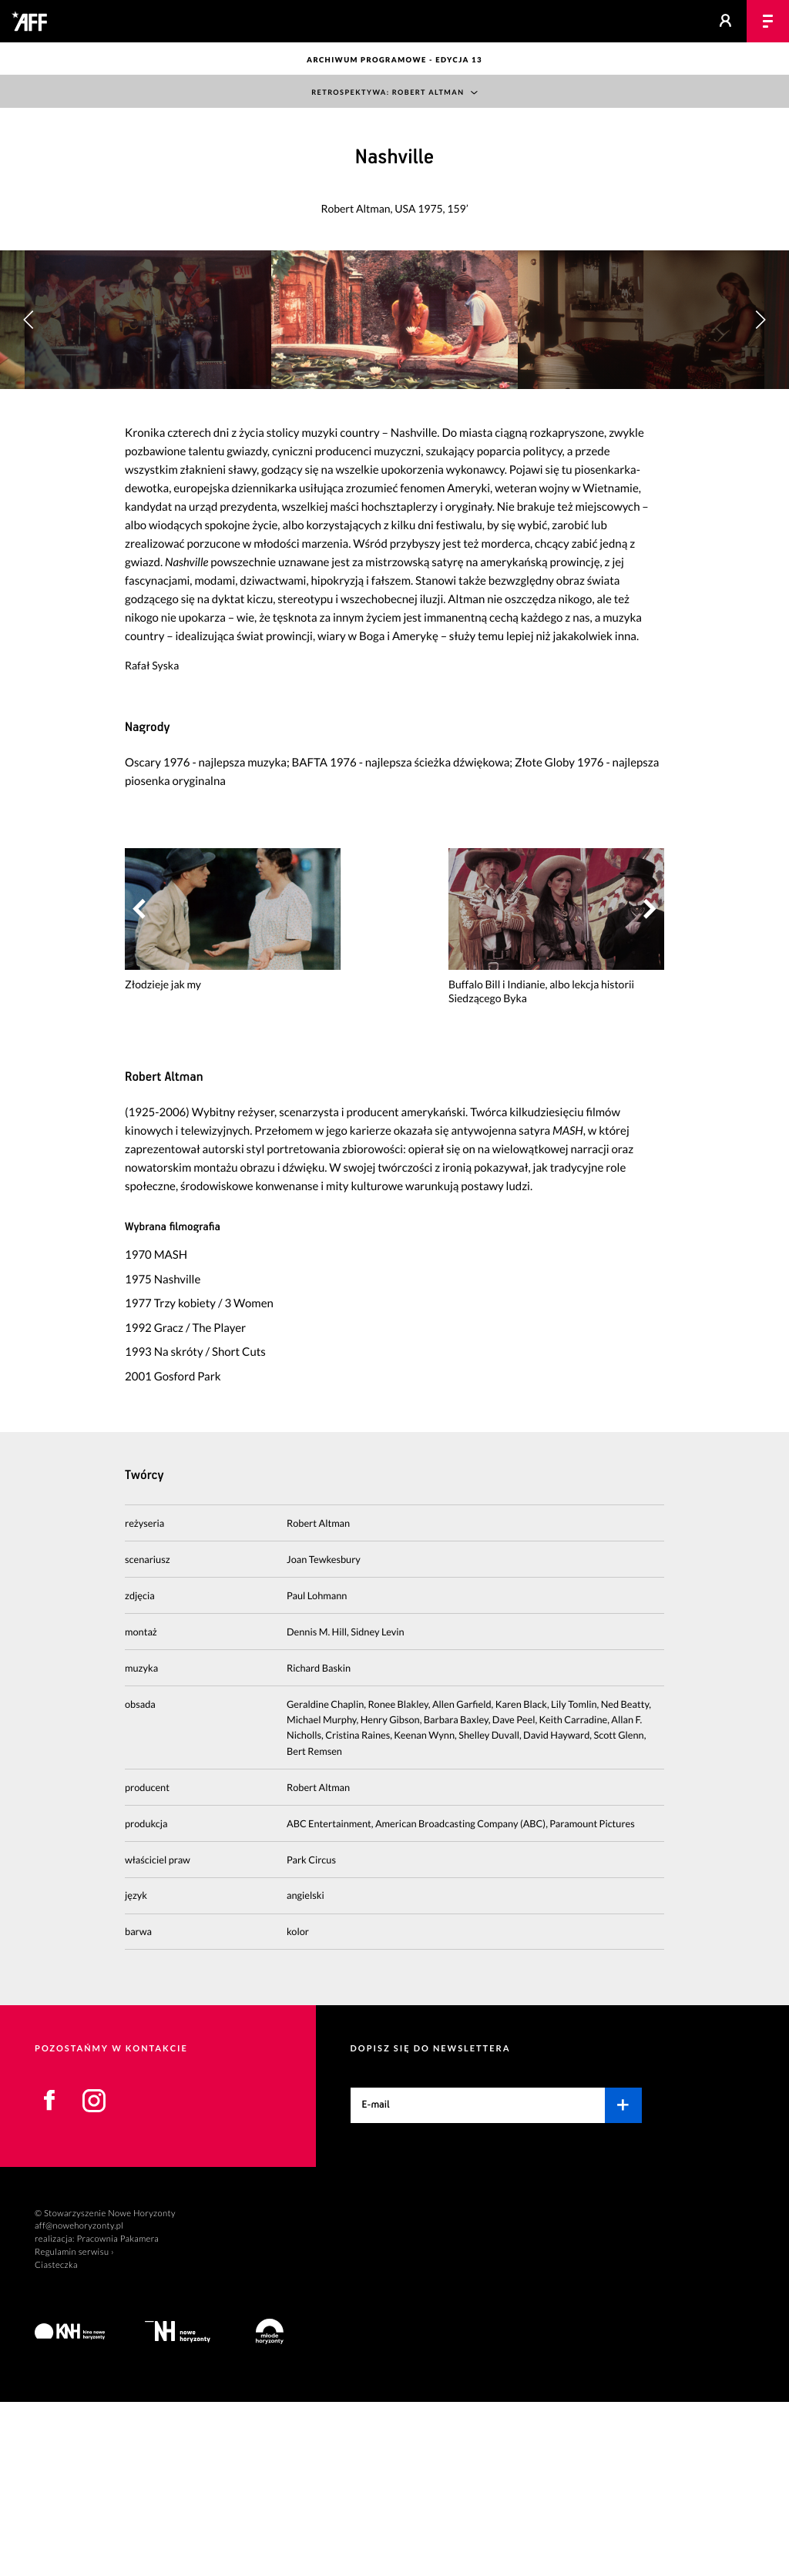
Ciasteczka (56, 2438)
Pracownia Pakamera (117, 2412)
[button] (760, 406)
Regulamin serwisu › (74, 2425)
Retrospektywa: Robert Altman (387, 93)
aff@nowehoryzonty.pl (79, 2400)
